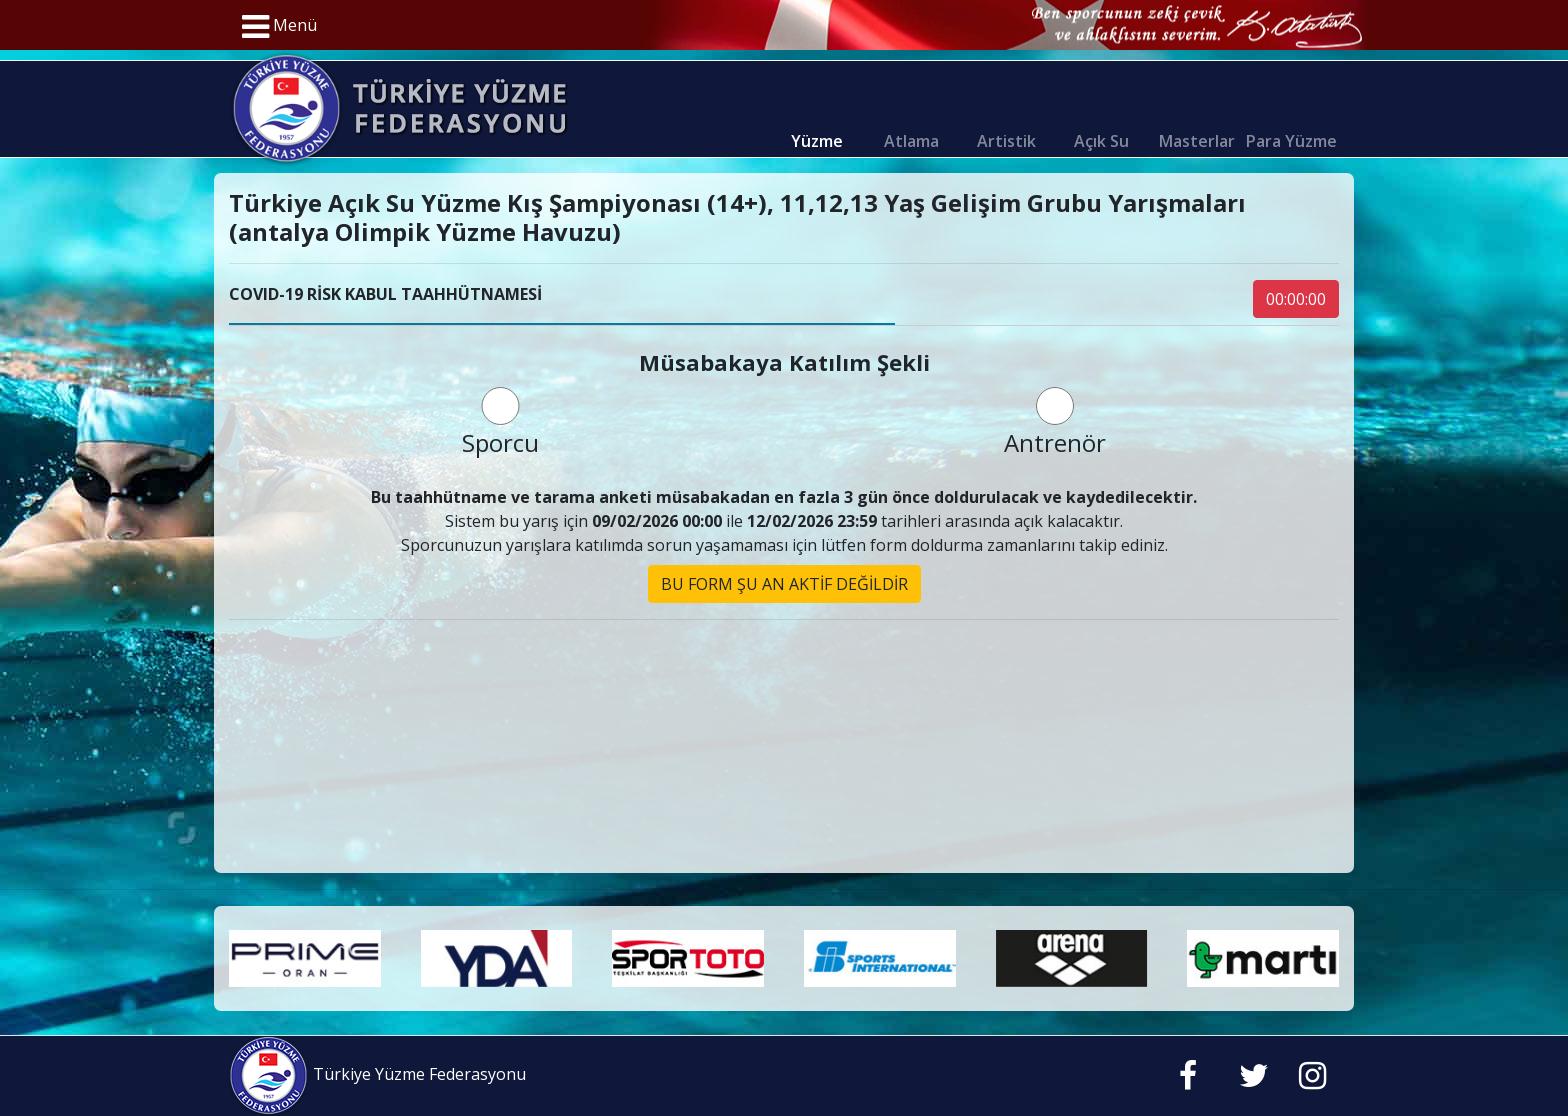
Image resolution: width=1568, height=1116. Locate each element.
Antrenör (1055, 423)
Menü (279, 27)
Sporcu (500, 423)
